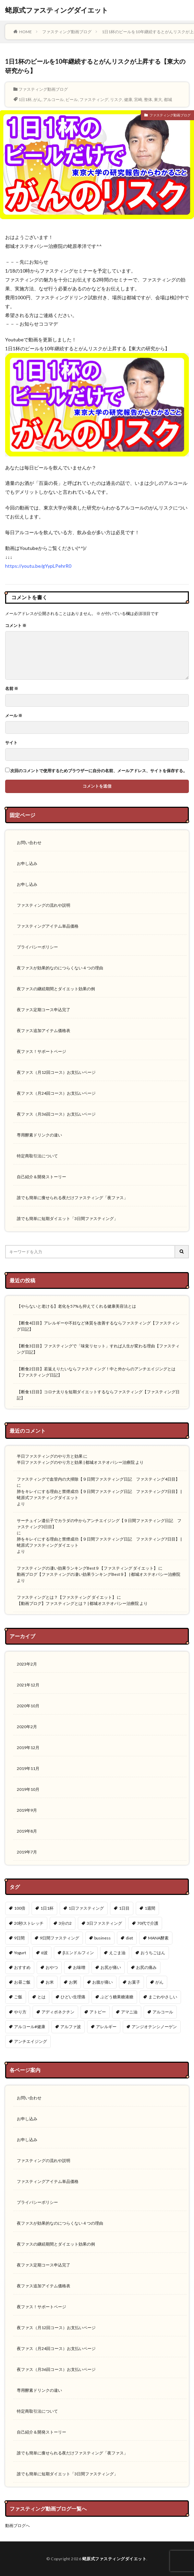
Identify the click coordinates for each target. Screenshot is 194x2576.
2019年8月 (27, 1831)
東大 (158, 99)
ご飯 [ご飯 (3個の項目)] (18, 1996)
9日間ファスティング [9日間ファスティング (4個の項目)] (59, 1937)
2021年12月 (28, 1684)
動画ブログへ (17, 2525)
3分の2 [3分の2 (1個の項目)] (65, 1923)
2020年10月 (28, 1705)
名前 (11, 689)
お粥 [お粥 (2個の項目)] (73, 1982)
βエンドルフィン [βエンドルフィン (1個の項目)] (78, 1952)
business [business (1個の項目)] (102, 1937)
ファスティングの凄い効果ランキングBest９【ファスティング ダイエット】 (87, 1568)
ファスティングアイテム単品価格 (47, 926)
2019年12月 (28, 1747)
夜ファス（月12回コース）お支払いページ (56, 1072)
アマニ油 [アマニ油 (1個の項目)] (129, 2011)
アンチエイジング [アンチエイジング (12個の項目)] (30, 2041)
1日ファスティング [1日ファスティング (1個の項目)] (86, 1908)
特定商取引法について (37, 1155)
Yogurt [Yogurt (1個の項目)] (20, 1952)
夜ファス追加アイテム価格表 (43, 1030)
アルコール (53, 99)
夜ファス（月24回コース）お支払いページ (56, 1093)
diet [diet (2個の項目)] (129, 1937)
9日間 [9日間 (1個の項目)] (19, 1937)
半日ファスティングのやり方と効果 (50, 1456)
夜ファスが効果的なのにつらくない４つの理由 (60, 967)
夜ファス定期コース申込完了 (43, 1009)
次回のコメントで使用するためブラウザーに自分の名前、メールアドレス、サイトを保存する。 (98, 771)
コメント (15, 626)
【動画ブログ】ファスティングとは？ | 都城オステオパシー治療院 (78, 1603)
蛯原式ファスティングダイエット (56, 10)
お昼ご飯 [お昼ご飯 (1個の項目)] (22, 1982)
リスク (116, 99)
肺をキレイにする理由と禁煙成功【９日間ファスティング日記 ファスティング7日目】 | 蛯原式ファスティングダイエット (99, 1494)
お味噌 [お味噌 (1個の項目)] (79, 1967)
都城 (168, 99)
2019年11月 (28, 1768)
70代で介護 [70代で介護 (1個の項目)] (147, 1923)
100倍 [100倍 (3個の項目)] (19, 1908)
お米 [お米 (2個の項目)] (50, 1982)
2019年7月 (27, 1852)
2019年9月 (27, 1810)
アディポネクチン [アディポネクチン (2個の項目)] (57, 2011)
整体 (148, 99)
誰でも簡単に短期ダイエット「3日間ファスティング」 (67, 1218)
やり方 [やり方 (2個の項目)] (20, 2011)
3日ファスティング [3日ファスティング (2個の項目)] (104, 1923)
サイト (11, 743)
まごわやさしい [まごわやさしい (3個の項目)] (162, 1996)
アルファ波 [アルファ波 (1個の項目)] (70, 2026)
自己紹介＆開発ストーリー (41, 1176)
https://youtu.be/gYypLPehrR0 (38, 566)
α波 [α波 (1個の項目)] (44, 1952)
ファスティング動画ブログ (67, 31)
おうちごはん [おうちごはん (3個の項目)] (153, 1952)
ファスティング (94, 99)
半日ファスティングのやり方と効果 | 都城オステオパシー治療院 (76, 1462)
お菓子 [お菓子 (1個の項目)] (134, 1982)
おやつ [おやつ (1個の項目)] (52, 1967)
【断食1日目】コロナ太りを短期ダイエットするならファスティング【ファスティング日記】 (98, 1394)
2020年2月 (27, 1726)
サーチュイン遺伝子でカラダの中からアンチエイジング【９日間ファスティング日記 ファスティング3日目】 (99, 1523)
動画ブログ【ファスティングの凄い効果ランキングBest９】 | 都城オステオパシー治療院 (98, 1574)
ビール (71, 99)
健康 (128, 99)
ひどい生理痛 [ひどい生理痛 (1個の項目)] (73, 1996)
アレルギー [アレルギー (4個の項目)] (106, 2026)
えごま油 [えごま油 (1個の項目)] (117, 1952)
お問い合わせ (29, 842)
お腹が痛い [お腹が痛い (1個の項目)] (102, 1982)
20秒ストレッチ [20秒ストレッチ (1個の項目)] (29, 1923)
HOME (25, 31)
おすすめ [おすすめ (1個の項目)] (22, 1967)
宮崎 (138, 99)
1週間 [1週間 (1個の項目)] (150, 1908)
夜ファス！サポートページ (41, 1051)
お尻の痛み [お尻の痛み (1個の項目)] (146, 1967)
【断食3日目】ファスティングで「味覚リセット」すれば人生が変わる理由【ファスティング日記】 (98, 1349)
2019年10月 (28, 1789)
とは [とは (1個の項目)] (41, 1996)
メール (13, 716)
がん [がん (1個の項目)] (159, 1982)
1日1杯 (25, 99)
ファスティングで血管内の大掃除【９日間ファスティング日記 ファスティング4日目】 (98, 1479)
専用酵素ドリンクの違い (39, 1135)
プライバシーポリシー (37, 947)
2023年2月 (27, 1664)
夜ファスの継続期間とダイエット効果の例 (56, 988)
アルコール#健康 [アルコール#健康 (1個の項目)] (29, 2026)
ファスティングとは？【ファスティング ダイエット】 (66, 1597)
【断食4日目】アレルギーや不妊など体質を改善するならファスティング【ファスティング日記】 (98, 1326)
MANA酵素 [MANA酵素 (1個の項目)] (158, 1937)
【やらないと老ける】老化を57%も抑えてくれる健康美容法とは (76, 1306)
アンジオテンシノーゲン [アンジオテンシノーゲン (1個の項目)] (154, 2026)
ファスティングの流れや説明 (43, 905)
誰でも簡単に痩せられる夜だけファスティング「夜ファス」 (72, 1197)
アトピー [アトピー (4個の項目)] (97, 2011)
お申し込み (27, 863)
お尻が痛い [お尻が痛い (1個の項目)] (110, 1967)
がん (37, 99)
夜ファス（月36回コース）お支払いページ (56, 1114)
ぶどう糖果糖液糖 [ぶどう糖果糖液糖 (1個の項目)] (116, 1996)
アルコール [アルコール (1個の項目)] (163, 2011)
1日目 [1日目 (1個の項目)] (124, 1908)
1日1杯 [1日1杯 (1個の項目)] (46, 1908)
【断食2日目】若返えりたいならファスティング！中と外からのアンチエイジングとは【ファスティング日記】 (96, 1372)
